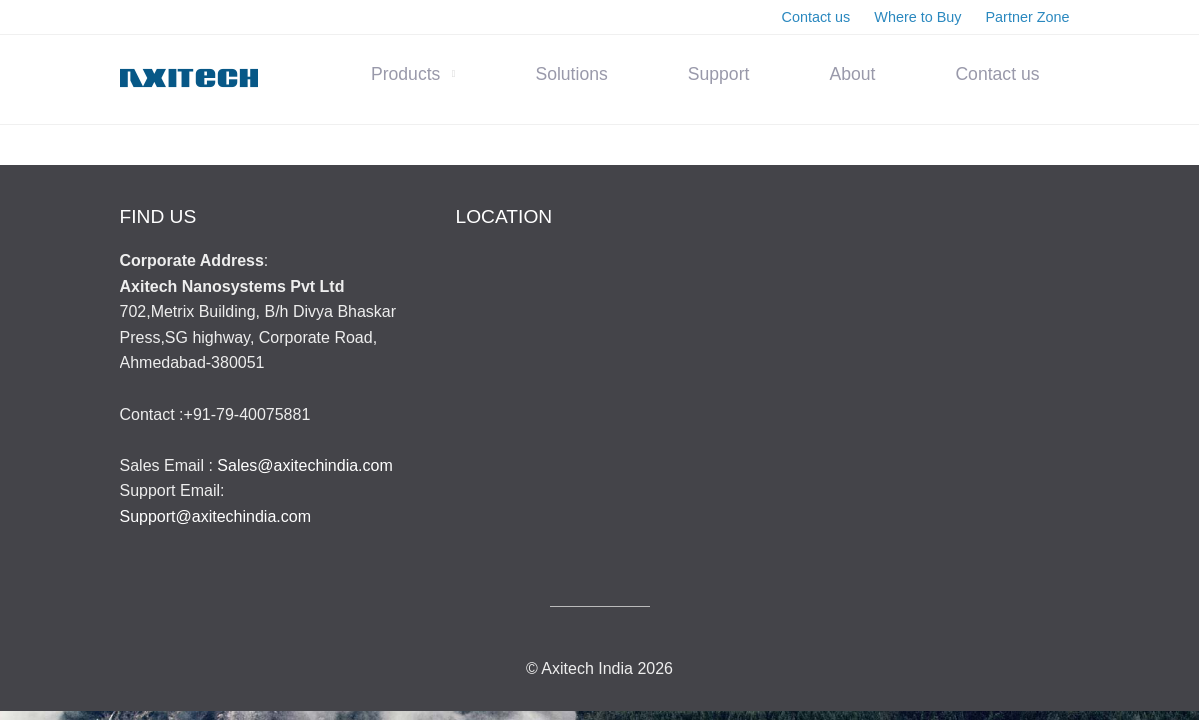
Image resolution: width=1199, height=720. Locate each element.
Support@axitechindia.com (215, 516)
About (852, 74)
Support (719, 74)
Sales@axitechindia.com (304, 465)
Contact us (997, 74)
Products (405, 74)
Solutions (571, 74)
